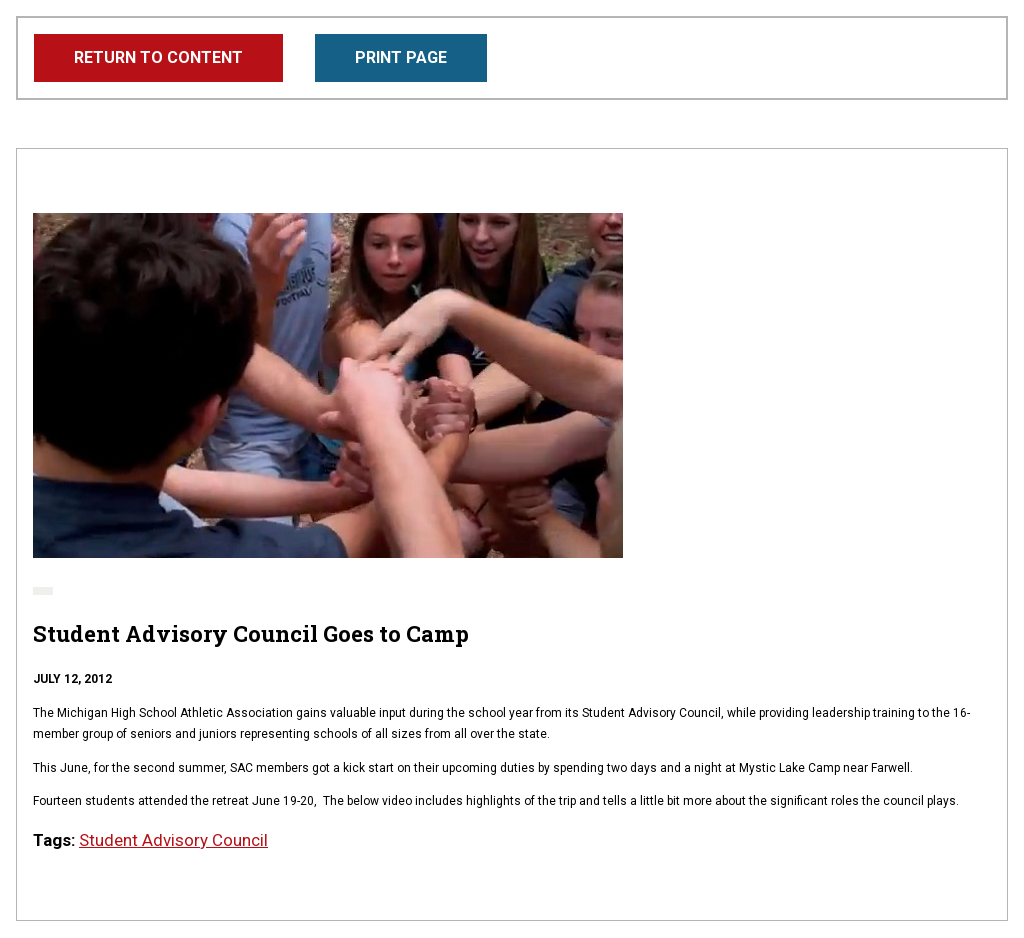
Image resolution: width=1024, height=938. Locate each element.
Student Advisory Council (173, 840)
